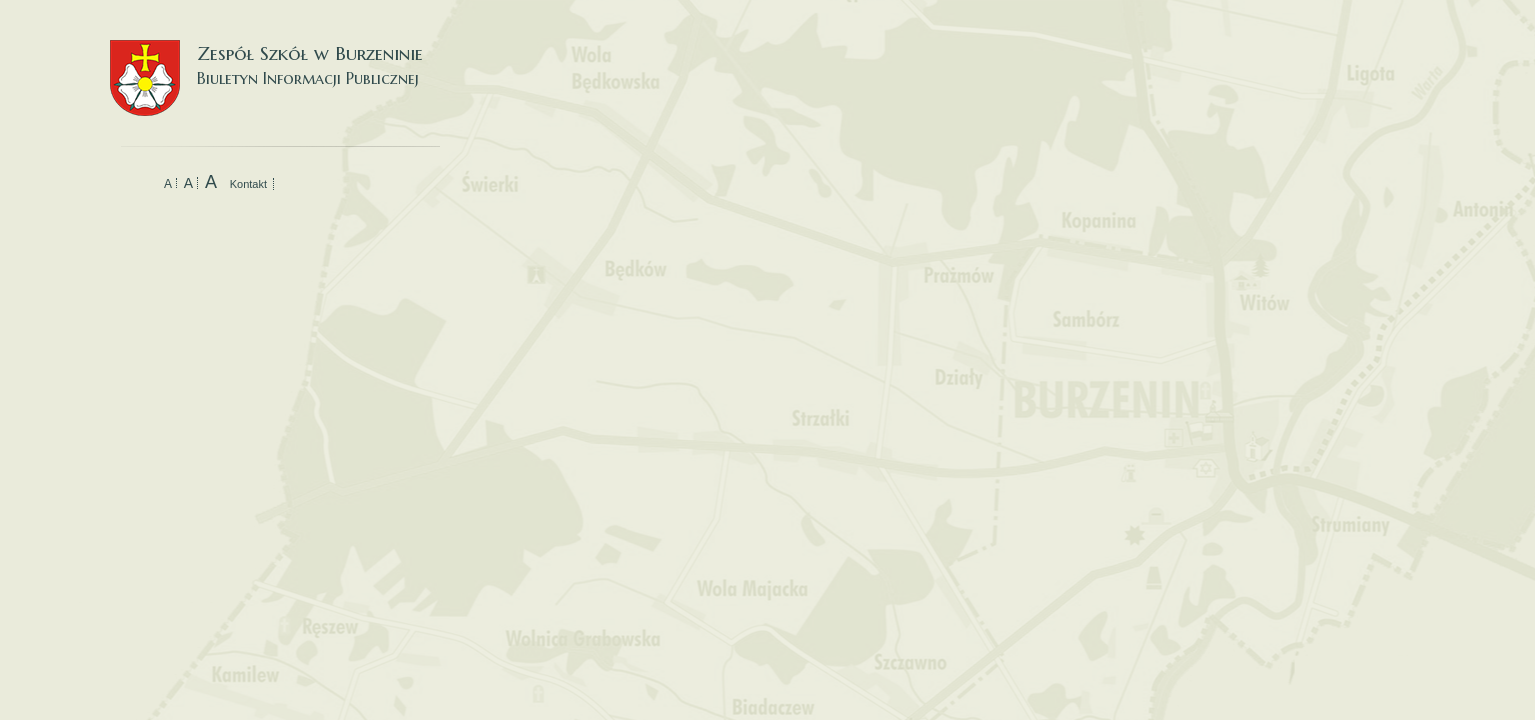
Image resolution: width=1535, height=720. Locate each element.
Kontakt (248, 184)
